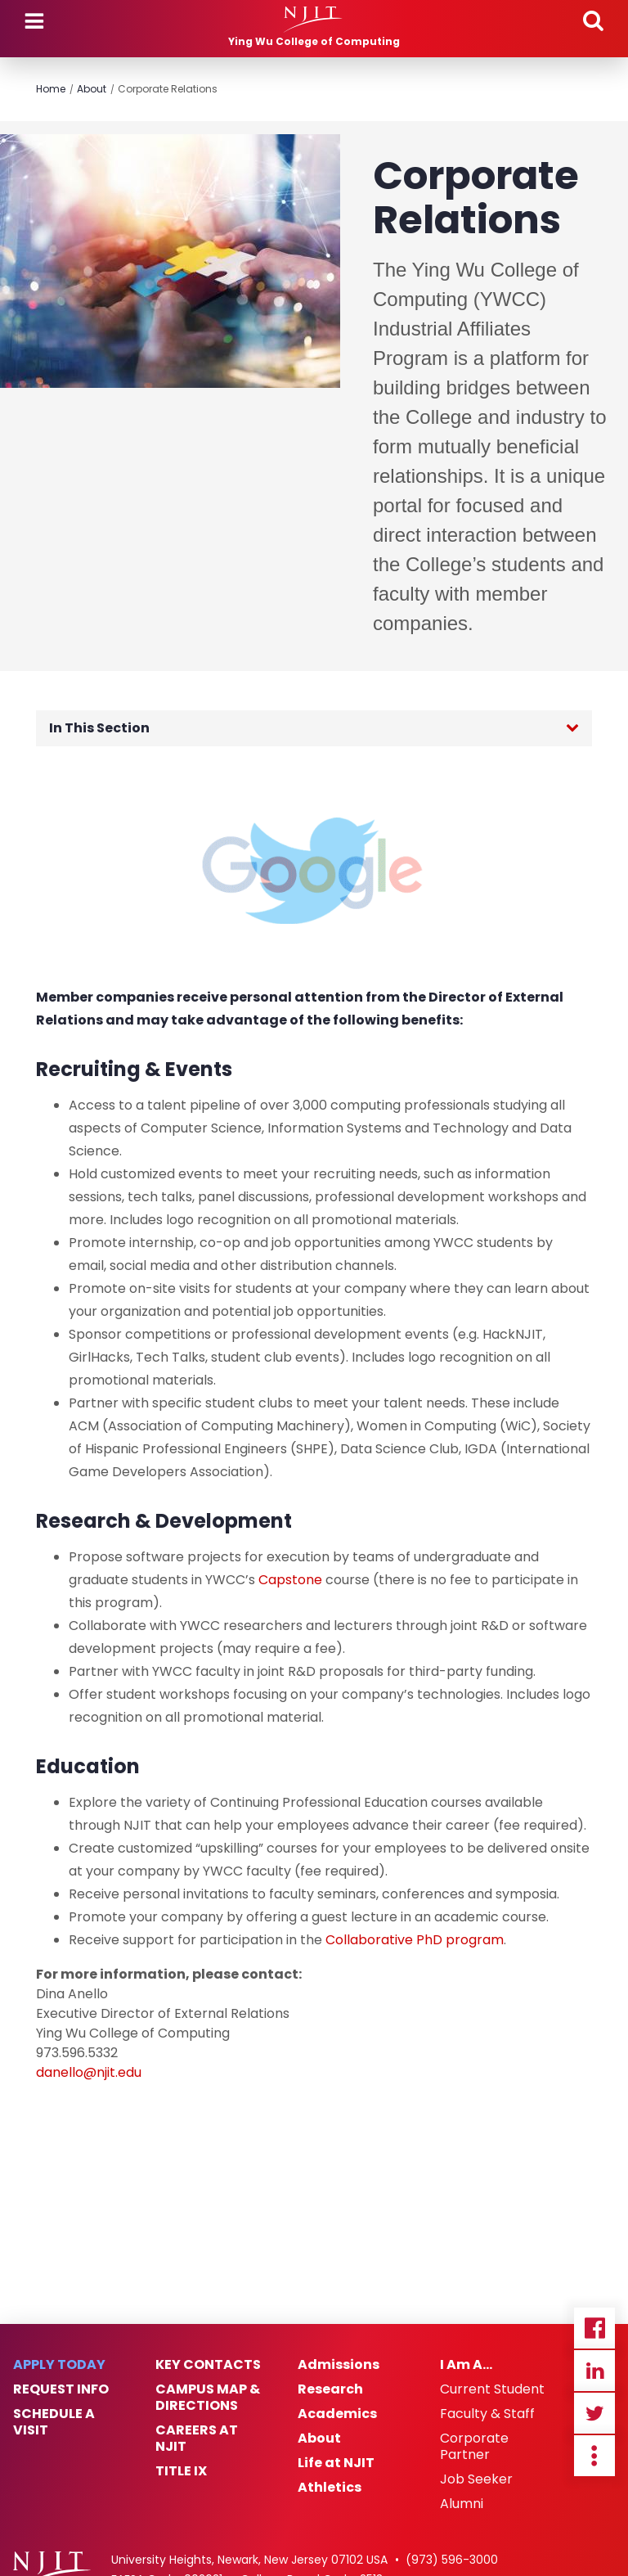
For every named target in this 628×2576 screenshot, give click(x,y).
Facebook (594, 2328)
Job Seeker (476, 2479)
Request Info (61, 2389)
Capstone (290, 1579)
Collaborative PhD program (414, 1939)
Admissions (338, 2365)
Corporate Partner (474, 2446)
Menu (34, 21)
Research (330, 2389)
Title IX (181, 2471)
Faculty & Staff (487, 2414)
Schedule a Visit (54, 2422)
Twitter (594, 2413)
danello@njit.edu (88, 2072)
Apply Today (59, 2365)
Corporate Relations (168, 89)
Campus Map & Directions (207, 2397)
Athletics (329, 2487)
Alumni (461, 2504)
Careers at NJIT (196, 2438)
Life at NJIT (336, 2463)
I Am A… (466, 2365)
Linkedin (594, 2370)
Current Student (492, 2389)
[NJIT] (314, 20)
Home (50, 89)
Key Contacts (208, 2365)
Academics (337, 2414)
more (594, 2455)
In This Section (99, 727)
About (91, 89)
